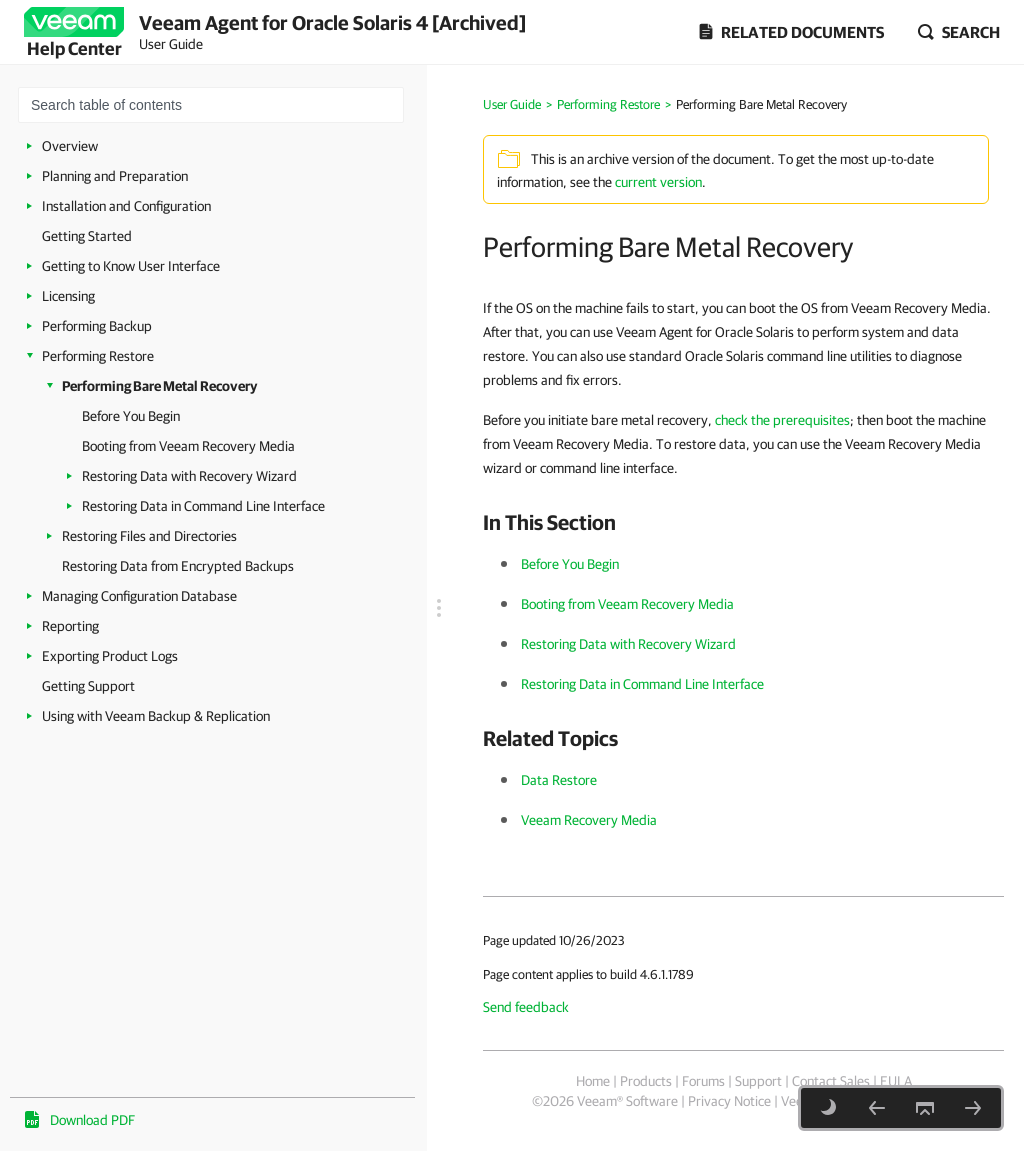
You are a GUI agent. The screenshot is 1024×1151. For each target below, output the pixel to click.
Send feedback (526, 1007)
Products (646, 1081)
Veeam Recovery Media (589, 820)
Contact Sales (831, 1081)
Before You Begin (131, 416)
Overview (70, 146)
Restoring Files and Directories (149, 536)
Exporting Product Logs (110, 656)
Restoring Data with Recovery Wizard (189, 476)
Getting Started (87, 236)
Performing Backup (97, 326)
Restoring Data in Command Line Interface (203, 506)
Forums (703, 1081)
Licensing (68, 296)
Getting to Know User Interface (131, 266)
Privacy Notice (729, 1101)
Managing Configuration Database (139, 596)
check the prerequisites (782, 420)
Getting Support (88, 686)
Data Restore (559, 780)
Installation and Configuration (126, 206)
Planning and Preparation (115, 176)
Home (593, 1081)
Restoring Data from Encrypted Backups (178, 566)
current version (658, 182)
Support (758, 1081)
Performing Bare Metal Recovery (159, 386)
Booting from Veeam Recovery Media (188, 446)
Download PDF (92, 1120)
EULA (896, 1081)
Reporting (70, 626)
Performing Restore (98, 356)
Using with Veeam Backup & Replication (156, 716)
